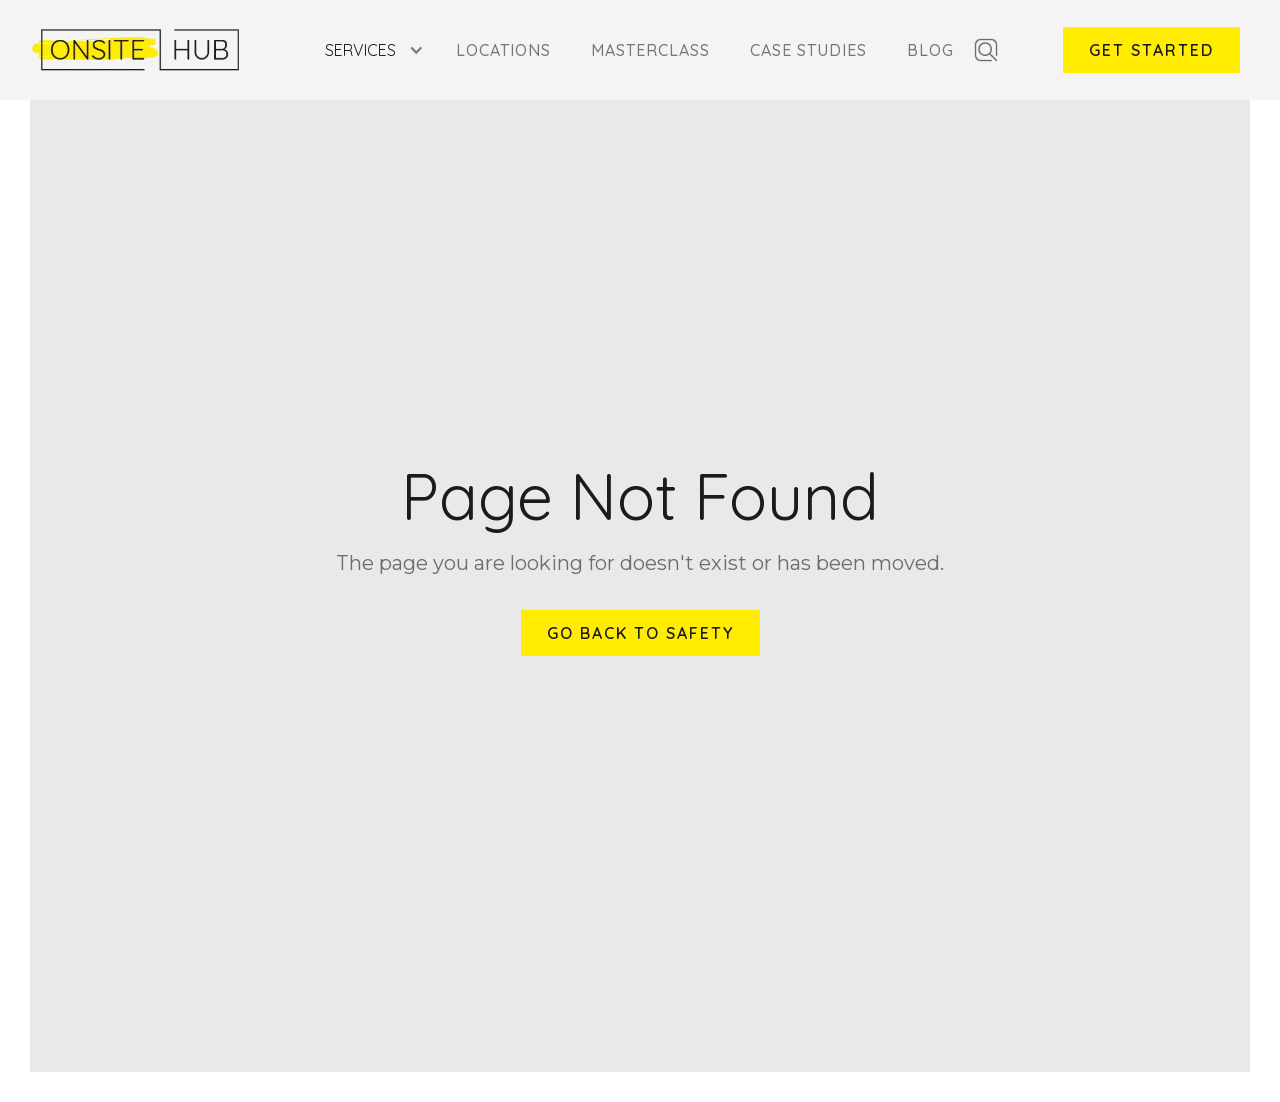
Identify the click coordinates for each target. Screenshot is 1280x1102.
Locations (503, 50)
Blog (930, 50)
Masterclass (650, 50)
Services (360, 50)
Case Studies (808, 50)
